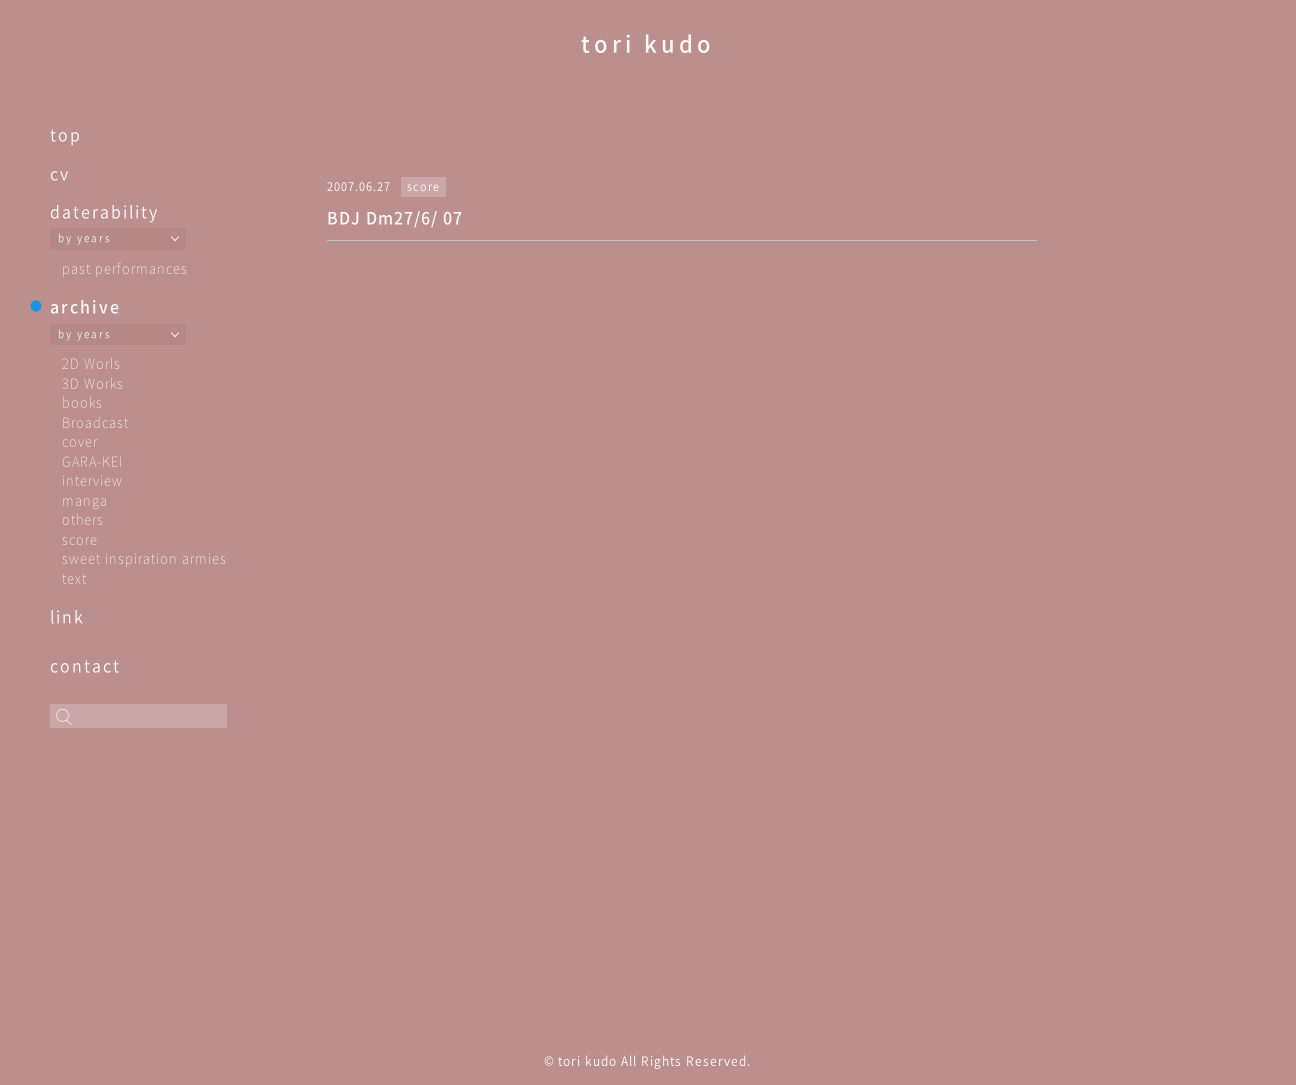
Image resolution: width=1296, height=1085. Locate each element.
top (66, 134)
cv (60, 173)
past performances (125, 267)
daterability (104, 211)
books (82, 401)
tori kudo (648, 42)
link (67, 616)
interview (92, 479)
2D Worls (91, 362)
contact (85, 665)
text (74, 577)
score (80, 538)
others (83, 518)
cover (80, 440)
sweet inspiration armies (144, 557)
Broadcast (95, 421)
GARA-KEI (92, 460)
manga (85, 499)
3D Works (93, 382)
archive (85, 306)
